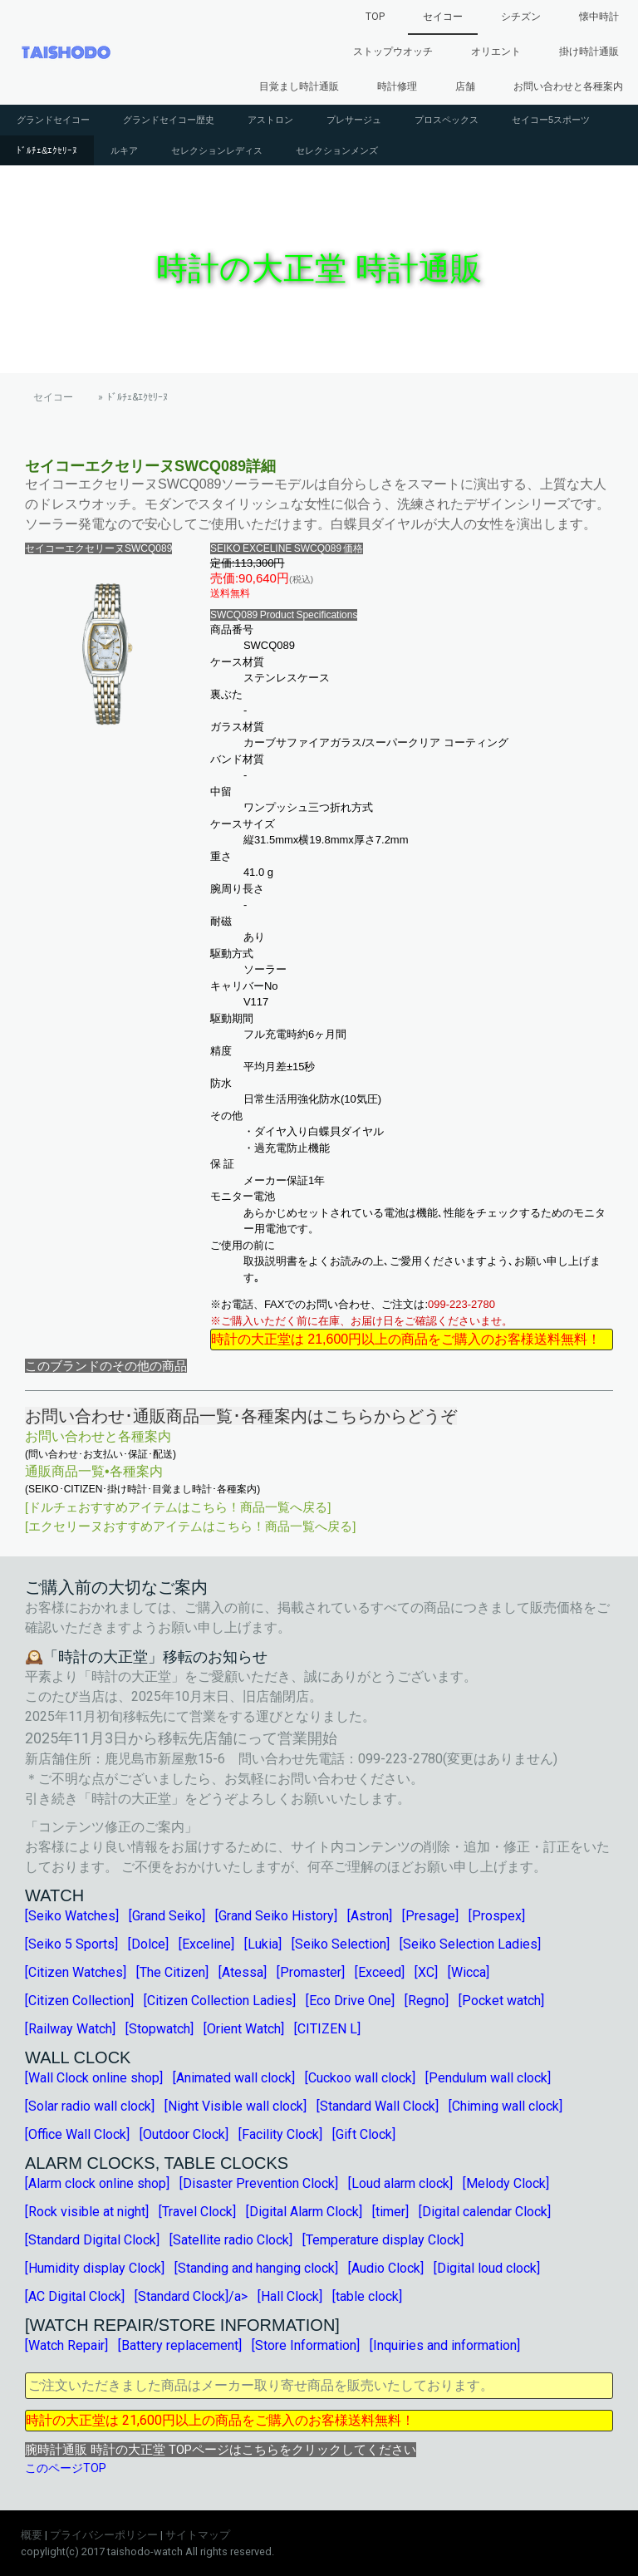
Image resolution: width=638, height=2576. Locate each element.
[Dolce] (148, 1944)
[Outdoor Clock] (184, 2134)
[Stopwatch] (159, 2029)
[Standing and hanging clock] (256, 2268)
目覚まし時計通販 (299, 86)
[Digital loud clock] (487, 2268)
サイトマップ (197, 2535)
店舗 (465, 86)
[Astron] (369, 1916)
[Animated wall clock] (234, 2078)
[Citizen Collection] (79, 2000)
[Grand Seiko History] (276, 1916)
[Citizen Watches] (75, 1972)
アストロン (270, 120)
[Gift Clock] (363, 2134)
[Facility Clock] (280, 2134)
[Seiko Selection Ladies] (470, 1944)
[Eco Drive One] (350, 2000)
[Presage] (430, 1916)
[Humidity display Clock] (94, 2268)
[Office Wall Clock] (77, 2134)
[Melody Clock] (506, 2183)
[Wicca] (468, 1972)
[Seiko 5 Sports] (71, 1944)
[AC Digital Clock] (75, 2296)
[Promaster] (311, 1972)
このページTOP (65, 2468)
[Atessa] (242, 1972)
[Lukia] (263, 1944)
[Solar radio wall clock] (90, 2106)
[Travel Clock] (197, 2212)
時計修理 (397, 86)
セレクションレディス (217, 150)
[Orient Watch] (244, 2029)
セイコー (443, 16)
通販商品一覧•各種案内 (94, 1471)
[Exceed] (380, 1972)
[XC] (426, 1972)
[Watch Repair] (66, 2345)
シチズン (521, 16)
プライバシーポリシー (104, 2535)
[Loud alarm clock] (400, 2183)
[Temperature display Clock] (383, 2240)
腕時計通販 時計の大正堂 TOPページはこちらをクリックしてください (220, 2449)
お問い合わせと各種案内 (568, 86)
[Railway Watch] (70, 2029)
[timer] (390, 2212)
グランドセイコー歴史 (168, 120)
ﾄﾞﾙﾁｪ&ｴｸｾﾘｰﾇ (47, 150)
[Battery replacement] (180, 2345)
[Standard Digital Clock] (92, 2240)
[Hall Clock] (290, 2296)
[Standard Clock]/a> (191, 2296)
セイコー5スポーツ (551, 120)
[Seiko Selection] (341, 1944)
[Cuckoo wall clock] (360, 2078)
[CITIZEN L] (327, 2029)
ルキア (124, 150)
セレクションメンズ (337, 150)
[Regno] (427, 2000)
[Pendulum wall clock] (488, 2078)
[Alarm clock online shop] (97, 2183)
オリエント (496, 51)
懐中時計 (599, 16)
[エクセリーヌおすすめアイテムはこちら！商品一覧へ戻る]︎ (190, 1526)
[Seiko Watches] (72, 1916)
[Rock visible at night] (87, 2212)
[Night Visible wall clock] (235, 2106)
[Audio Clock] (386, 2268)
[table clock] (367, 2296)
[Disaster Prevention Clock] (258, 2183)
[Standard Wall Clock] (378, 2106)
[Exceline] (206, 1944)
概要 (31, 2535)
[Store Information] (306, 2345)
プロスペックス (446, 120)
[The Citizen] (172, 1972)
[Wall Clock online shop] (94, 2078)
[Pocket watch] (501, 2000)
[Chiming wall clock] (505, 2106)
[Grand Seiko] (167, 1916)
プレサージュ (353, 120)
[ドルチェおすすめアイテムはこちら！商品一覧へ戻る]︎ (178, 1507)
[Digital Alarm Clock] (304, 2212)
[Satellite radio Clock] (230, 2240)
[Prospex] (497, 1916)
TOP (375, 16)
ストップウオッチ (393, 51)
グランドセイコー (53, 120)
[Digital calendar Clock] (485, 2212)
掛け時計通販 (589, 51)
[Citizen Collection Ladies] (220, 2000)
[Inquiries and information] (445, 2345)
